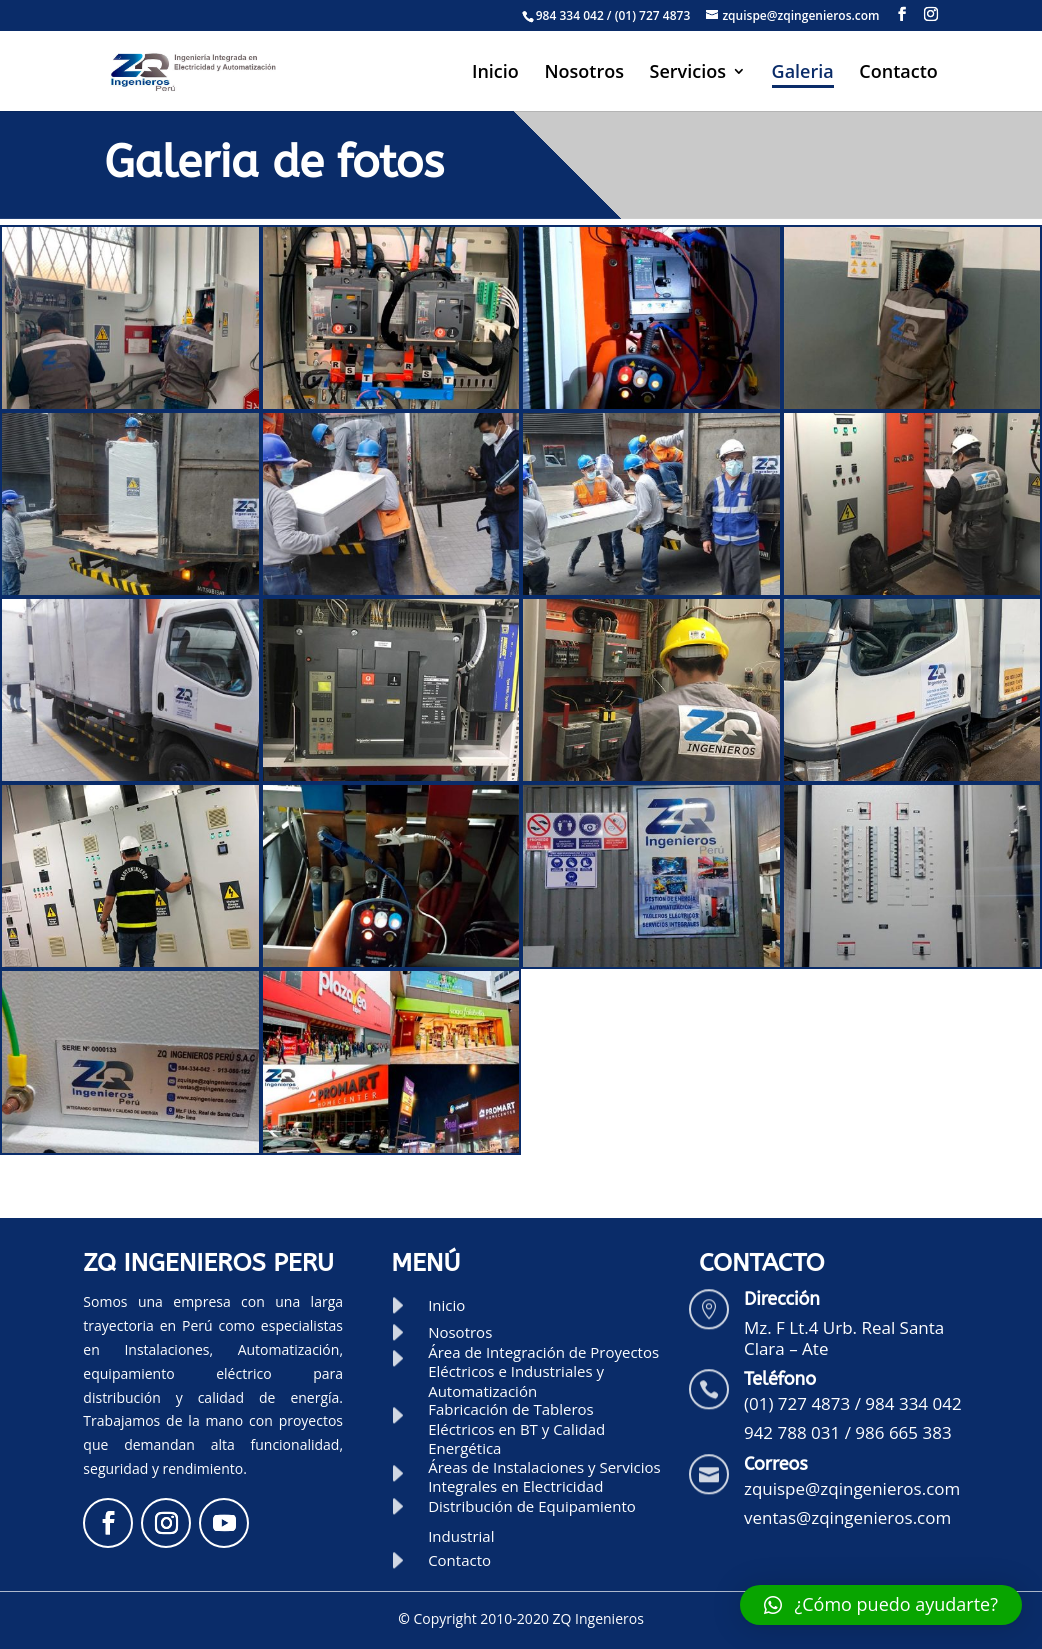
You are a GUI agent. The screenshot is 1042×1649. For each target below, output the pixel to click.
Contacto (898, 73)
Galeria (803, 73)
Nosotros (583, 73)
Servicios (688, 73)
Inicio (495, 73)
